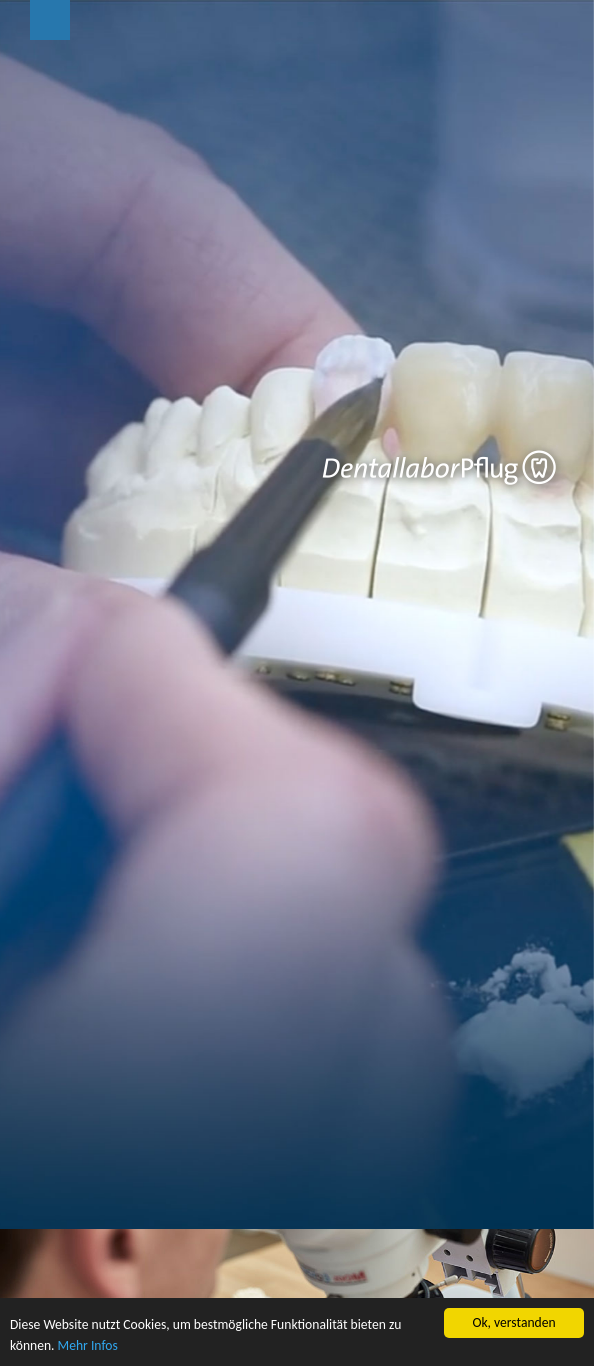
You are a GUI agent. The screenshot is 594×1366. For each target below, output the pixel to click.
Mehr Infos (88, 1345)
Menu (50, 20)
